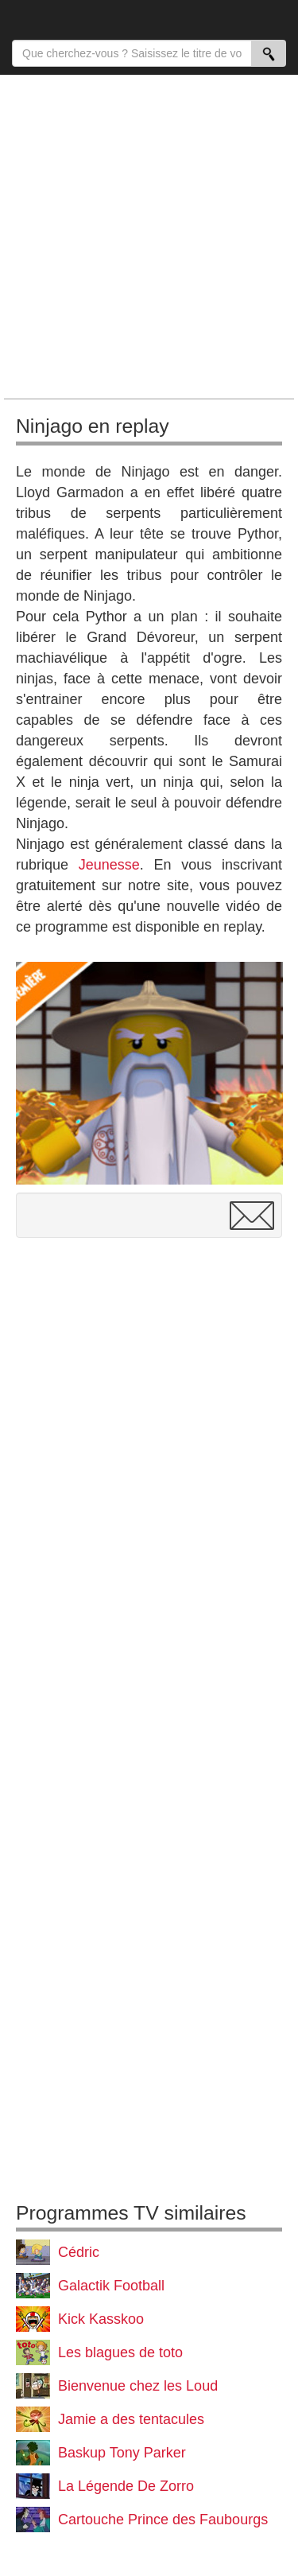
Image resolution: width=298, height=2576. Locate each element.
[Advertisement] (149, 236)
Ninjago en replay (92, 426)
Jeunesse (109, 865)
